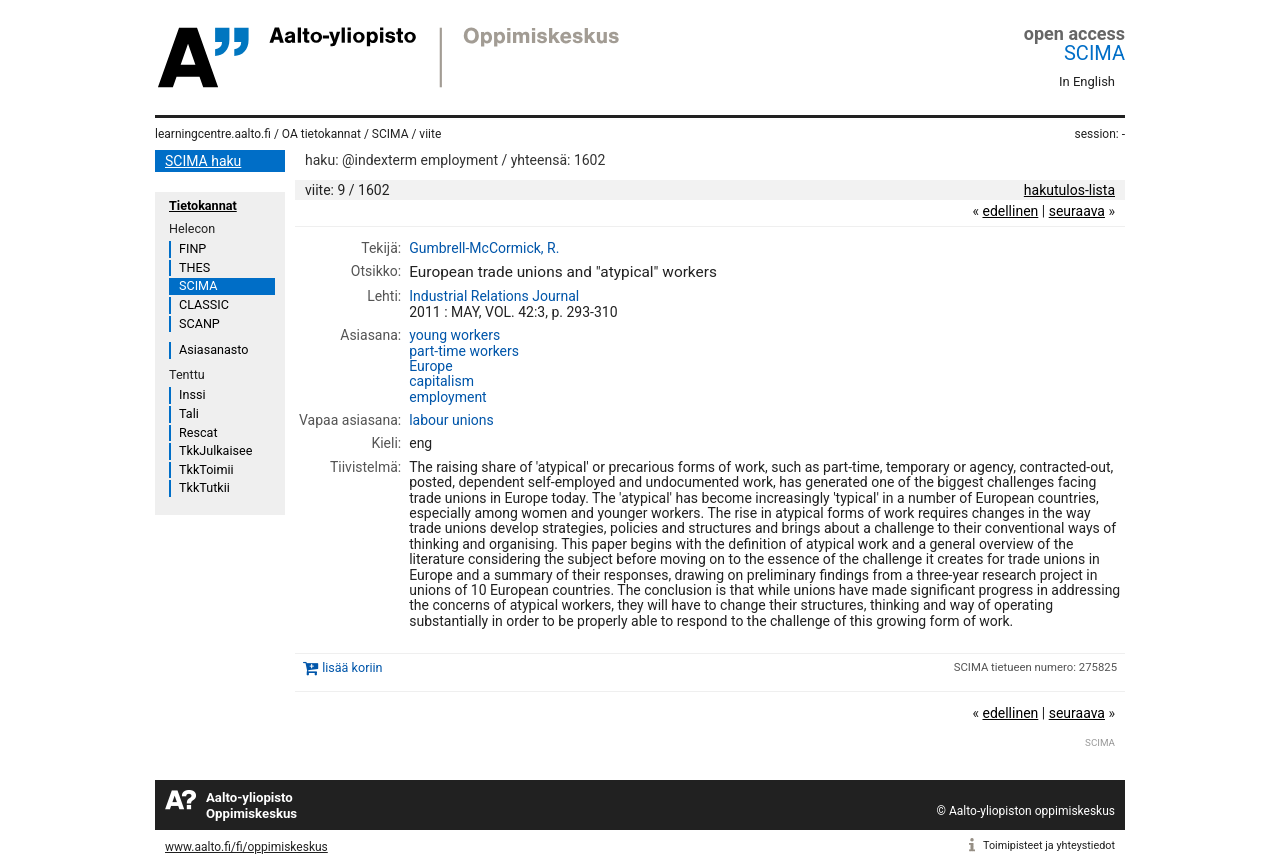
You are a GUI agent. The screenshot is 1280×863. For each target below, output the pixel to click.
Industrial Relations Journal (494, 296)
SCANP (199, 323)
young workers (454, 335)
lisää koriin (352, 667)
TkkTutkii (204, 487)
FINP (192, 248)
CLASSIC (204, 304)
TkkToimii (206, 469)
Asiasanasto (213, 349)
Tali (189, 413)
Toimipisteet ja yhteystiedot (1049, 845)
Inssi (192, 394)
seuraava (1077, 211)
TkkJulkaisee (215, 450)
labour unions (451, 420)
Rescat (198, 432)
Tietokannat (203, 205)
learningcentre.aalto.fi (213, 134)
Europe (430, 366)
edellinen (1010, 211)
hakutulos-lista (1069, 190)
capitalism (441, 381)
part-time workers (464, 351)
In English (1087, 81)
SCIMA (1094, 53)
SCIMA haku (203, 161)
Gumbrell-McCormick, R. (484, 248)
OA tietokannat (321, 134)
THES (194, 267)
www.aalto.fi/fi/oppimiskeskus (246, 847)
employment (448, 397)
